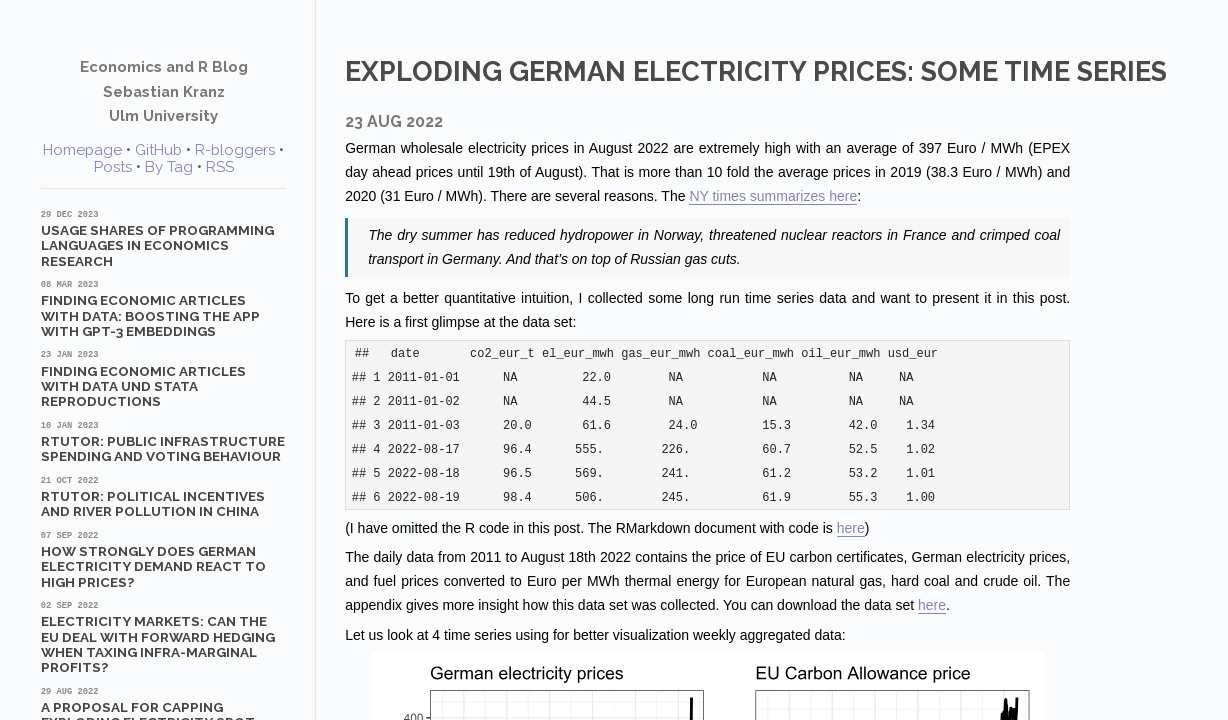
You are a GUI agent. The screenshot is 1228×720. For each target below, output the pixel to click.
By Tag (169, 167)
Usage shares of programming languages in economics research (164, 238)
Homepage (82, 150)
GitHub (158, 150)
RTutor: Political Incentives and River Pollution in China (164, 497)
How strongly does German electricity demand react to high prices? (164, 559)
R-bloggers (235, 150)
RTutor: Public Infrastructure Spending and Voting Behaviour (164, 442)
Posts (113, 167)
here (851, 528)
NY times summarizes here (773, 196)
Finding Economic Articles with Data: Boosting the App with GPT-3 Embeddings (164, 308)
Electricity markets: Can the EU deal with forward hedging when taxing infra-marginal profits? (164, 637)
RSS (220, 167)
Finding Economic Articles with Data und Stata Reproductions (164, 378)
